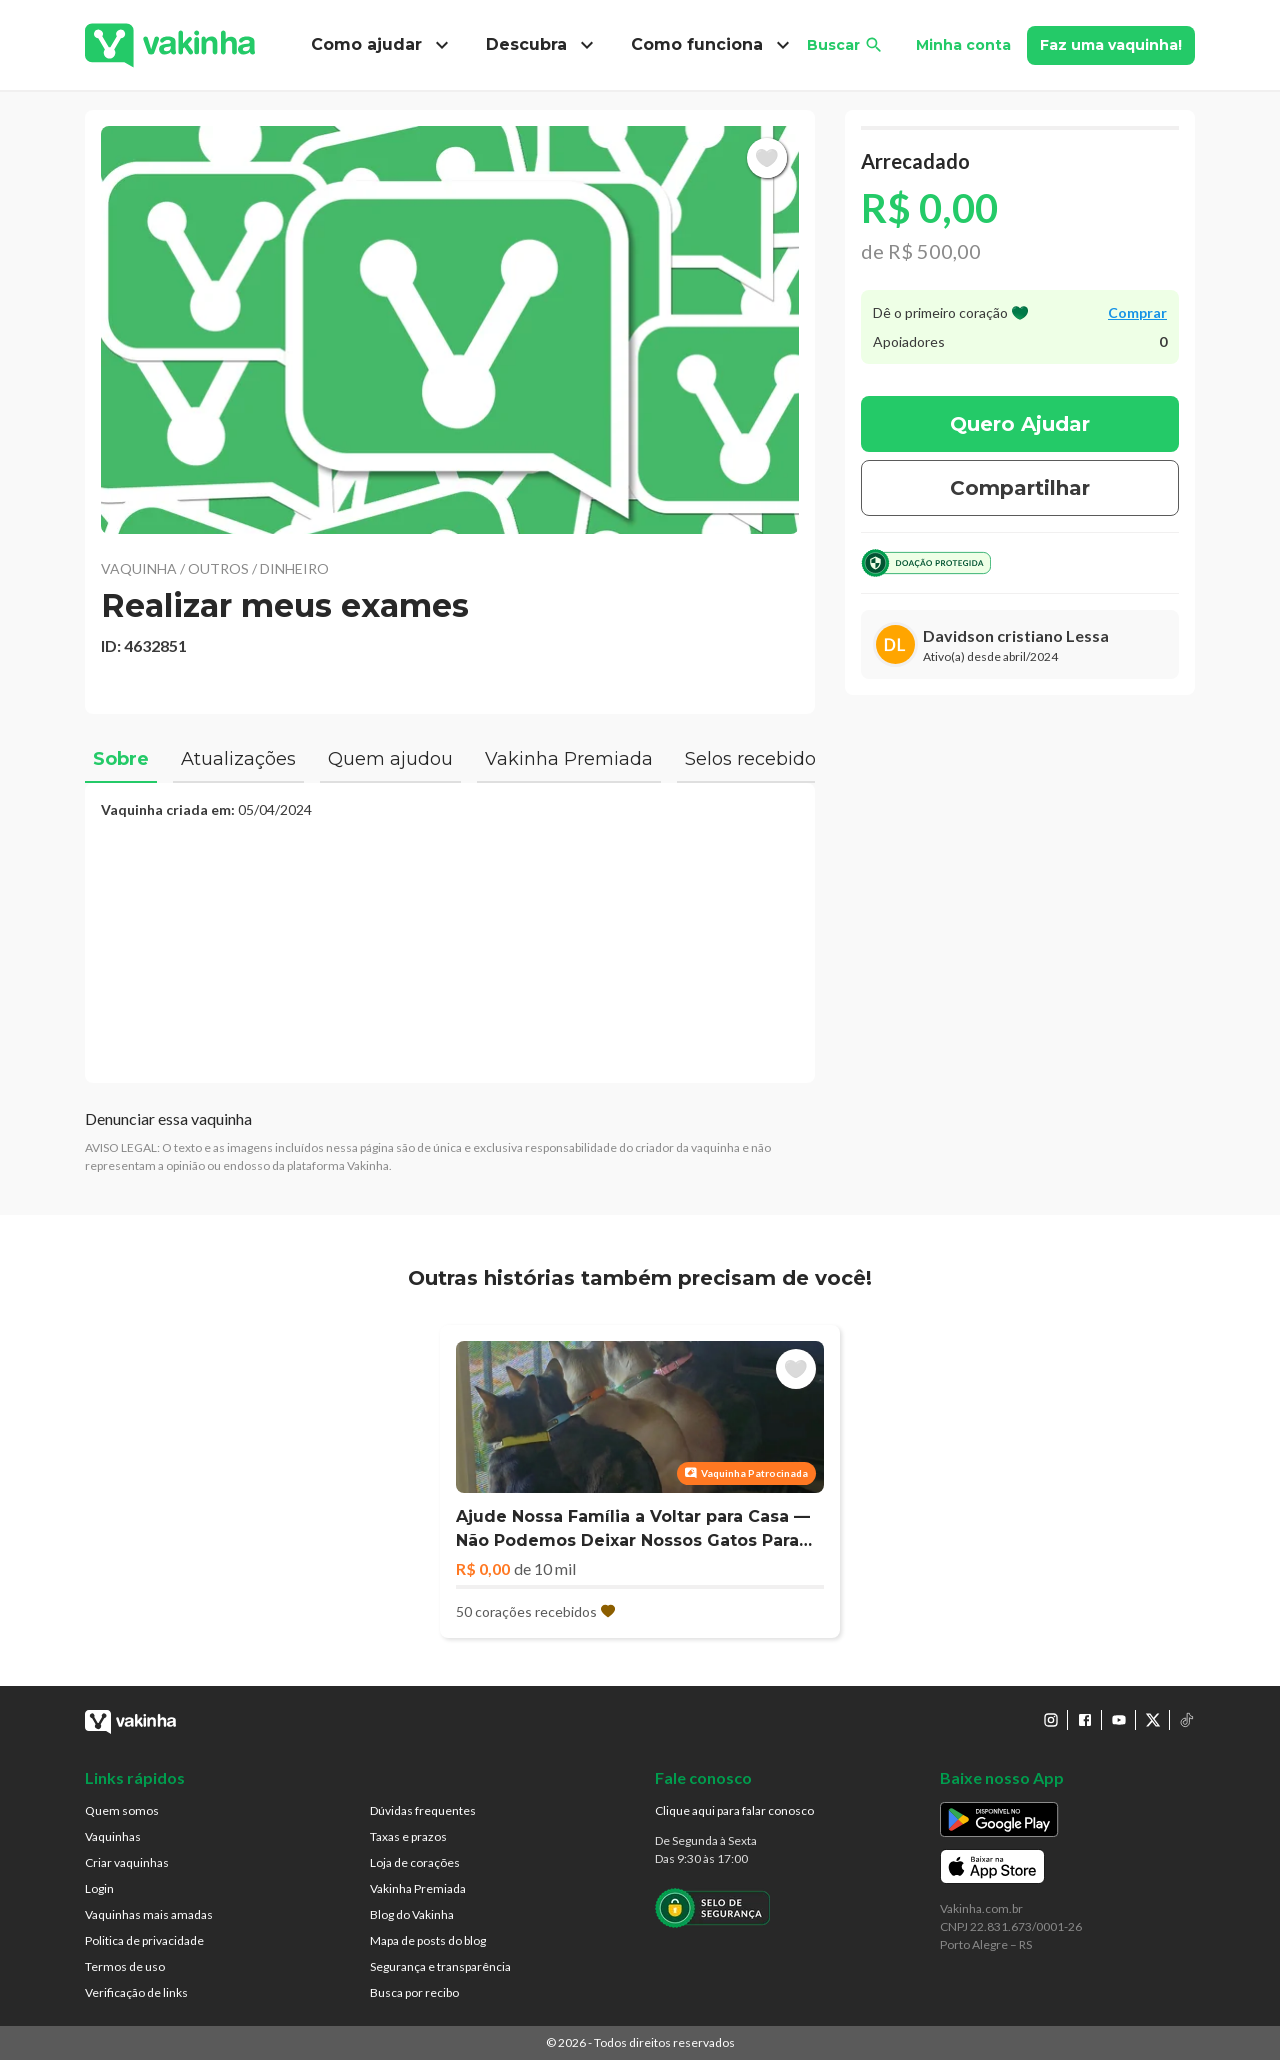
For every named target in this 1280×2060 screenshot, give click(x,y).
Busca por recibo (414, 1992)
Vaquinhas (113, 1836)
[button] (450, 330)
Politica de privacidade (144, 1940)
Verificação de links (136, 1992)
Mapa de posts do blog (428, 1940)
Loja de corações (415, 1862)
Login (99, 1888)
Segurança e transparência (440, 1966)
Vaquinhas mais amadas (149, 1914)
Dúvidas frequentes (423, 1810)
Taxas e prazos (408, 1836)
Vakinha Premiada (418, 1888)
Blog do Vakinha (412, 1914)
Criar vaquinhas (127, 1862)
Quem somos (122, 1810)
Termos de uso (125, 1966)
